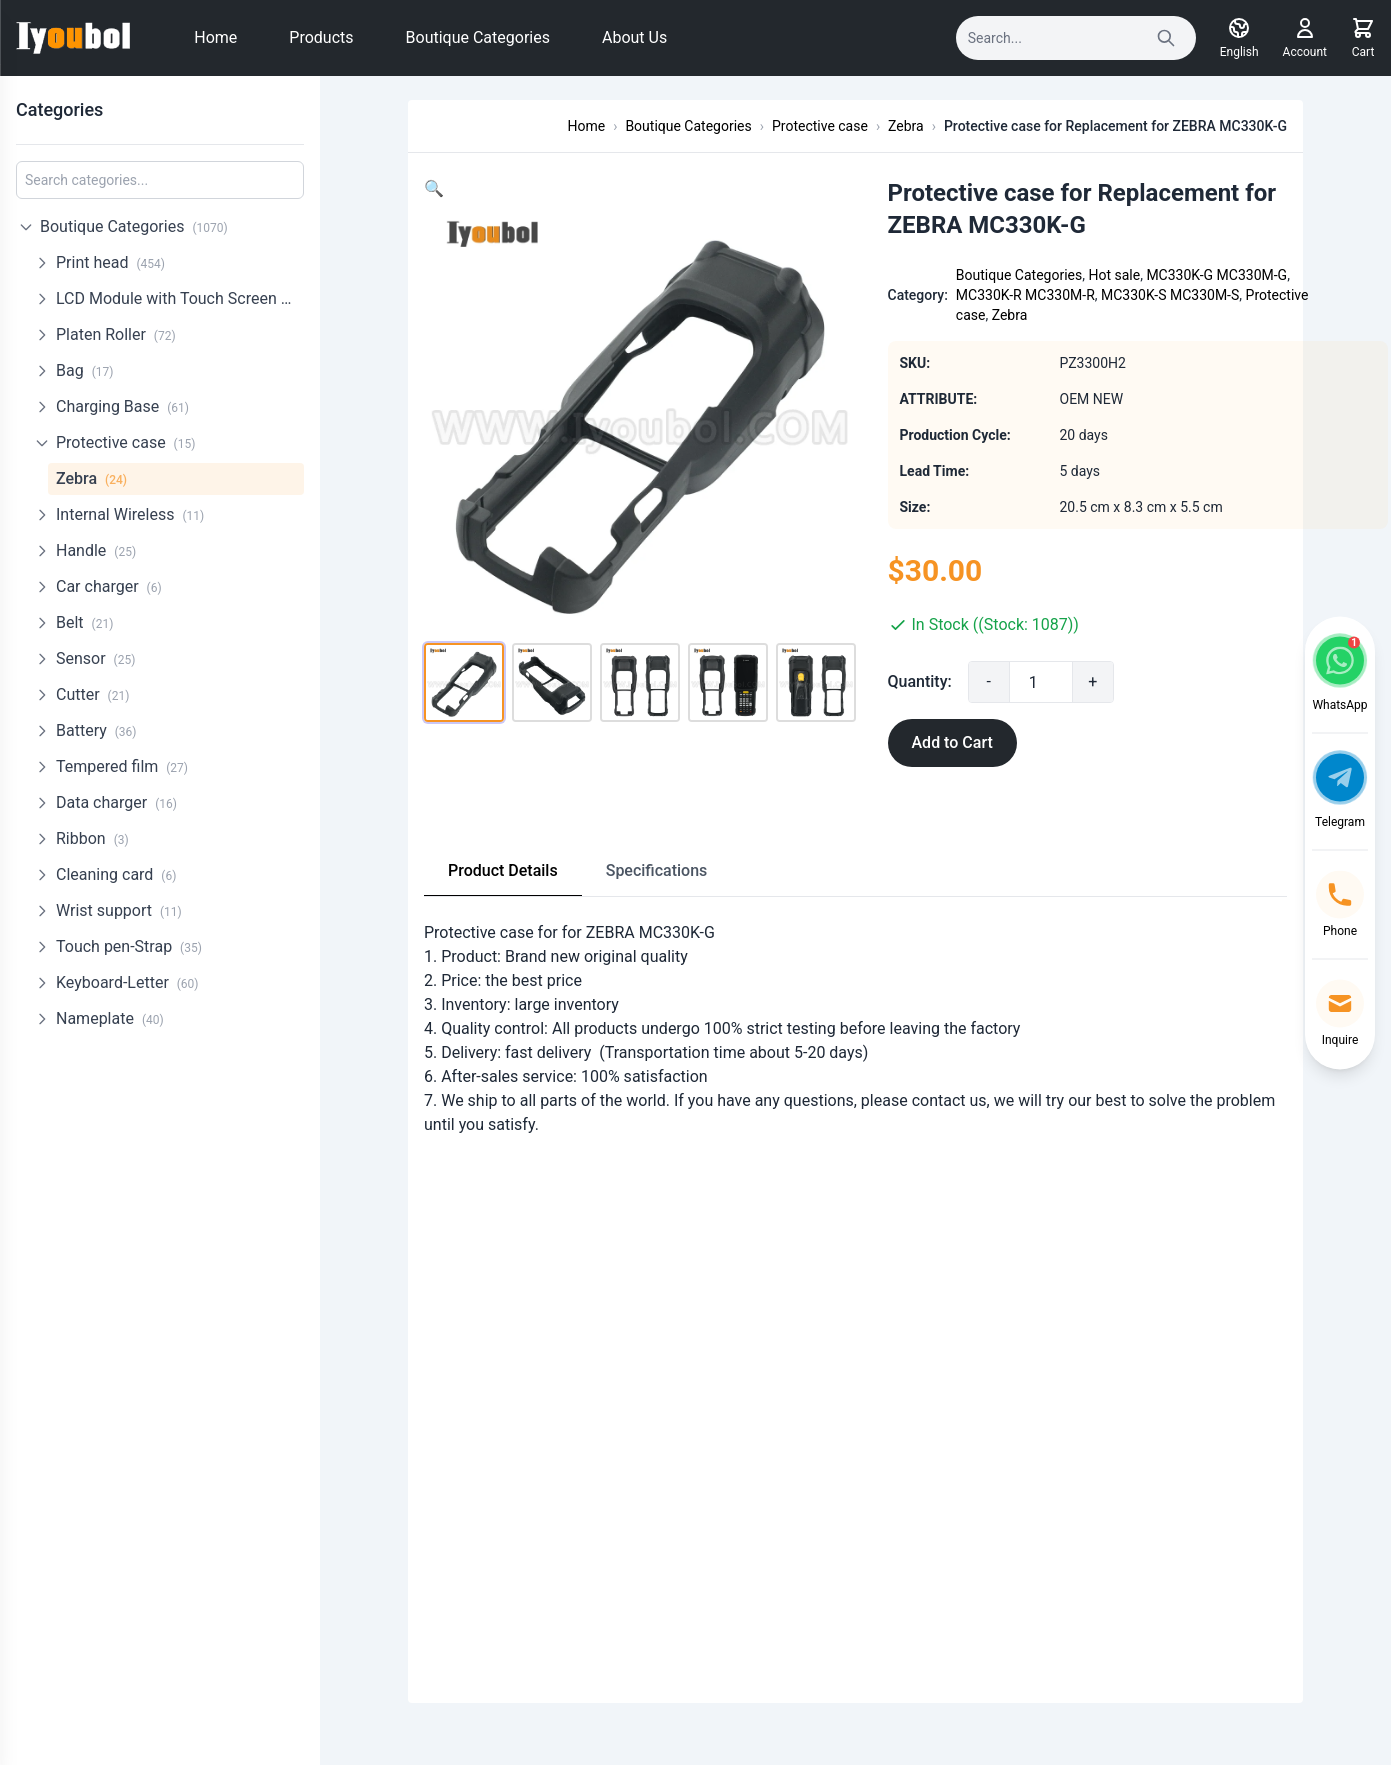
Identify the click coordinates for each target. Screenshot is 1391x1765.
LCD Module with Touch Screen (180, 298)
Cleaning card (116, 874)
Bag (84, 370)
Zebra (91, 478)
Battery (96, 730)
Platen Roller (116, 334)
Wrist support (119, 910)
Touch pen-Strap (129, 946)
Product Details (503, 870)
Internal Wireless (130, 514)
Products (321, 37)
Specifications (657, 870)
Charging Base (122, 406)
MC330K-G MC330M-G (1216, 275)
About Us (634, 37)
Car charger (109, 586)
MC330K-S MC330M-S (1170, 295)
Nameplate (110, 1018)
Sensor (95, 658)
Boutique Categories (478, 37)
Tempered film (122, 766)
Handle (96, 550)
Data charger (116, 802)
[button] (434, 188)
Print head (110, 262)
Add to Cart (952, 742)
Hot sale (1114, 275)
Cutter (92, 694)
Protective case (125, 442)
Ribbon (92, 838)
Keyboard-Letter (127, 982)
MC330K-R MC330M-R (1025, 295)
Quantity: (920, 681)
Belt (84, 622)
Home (215, 37)
